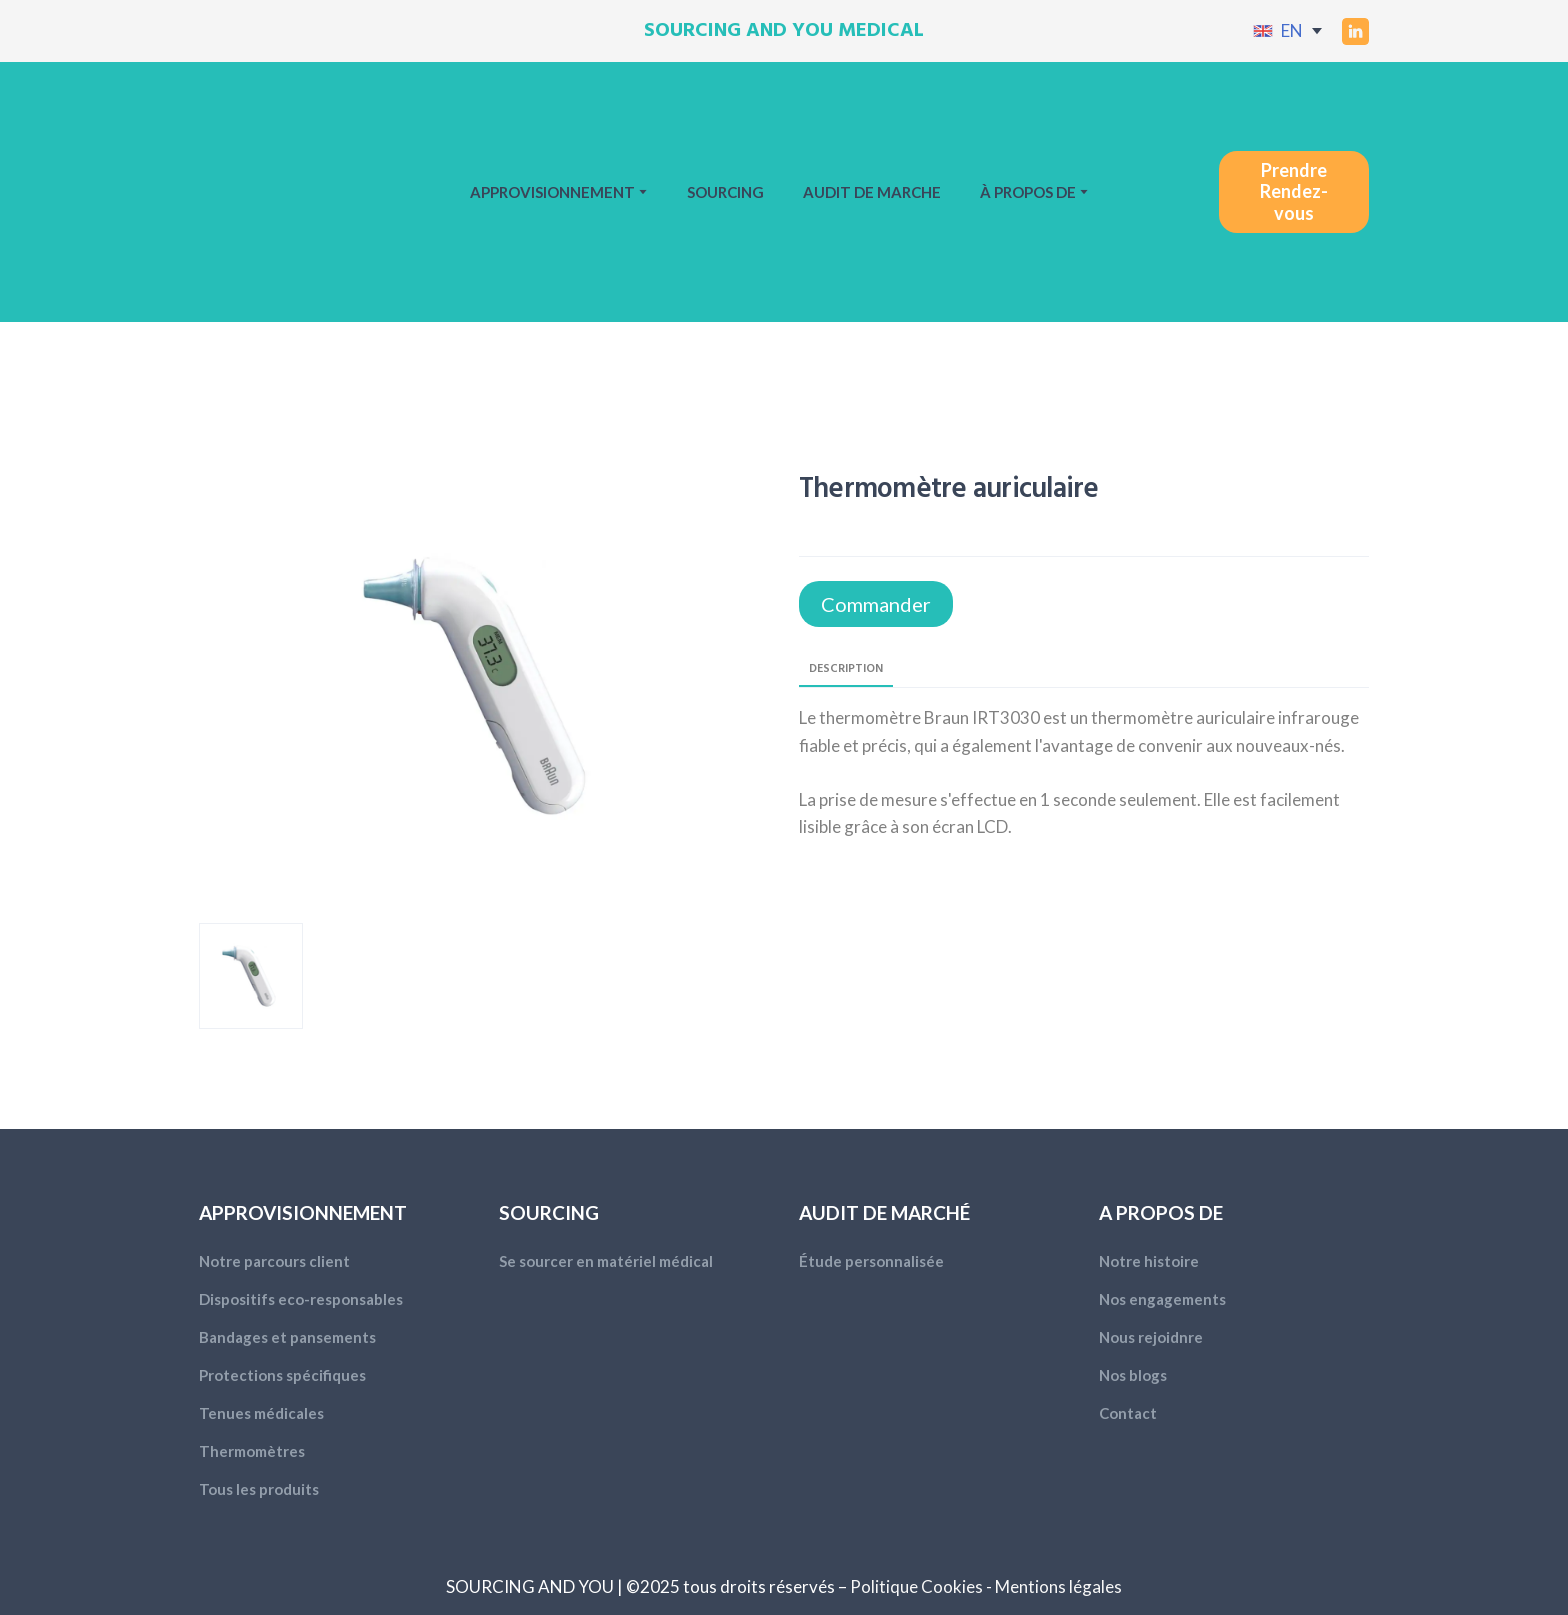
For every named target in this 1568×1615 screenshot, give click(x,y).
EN (1292, 30)
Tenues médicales (261, 1413)
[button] (1355, 31)
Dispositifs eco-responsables (301, 1299)
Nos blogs (1133, 1375)
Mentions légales (1058, 1586)
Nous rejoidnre (1151, 1337)
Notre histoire (1149, 1261)
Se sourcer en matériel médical (606, 1261)
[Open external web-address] (1263, 31)
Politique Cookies (916, 1586)
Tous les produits (259, 1489)
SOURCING (725, 192)
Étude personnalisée (871, 1261)
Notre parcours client (274, 1261)
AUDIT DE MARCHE (872, 192)
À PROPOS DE (1028, 192)
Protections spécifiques (282, 1375)
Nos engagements (1162, 1299)
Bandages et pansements (287, 1337)
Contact (1128, 1413)
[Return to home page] (269, 192)
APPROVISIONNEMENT (552, 192)
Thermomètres (252, 1451)
